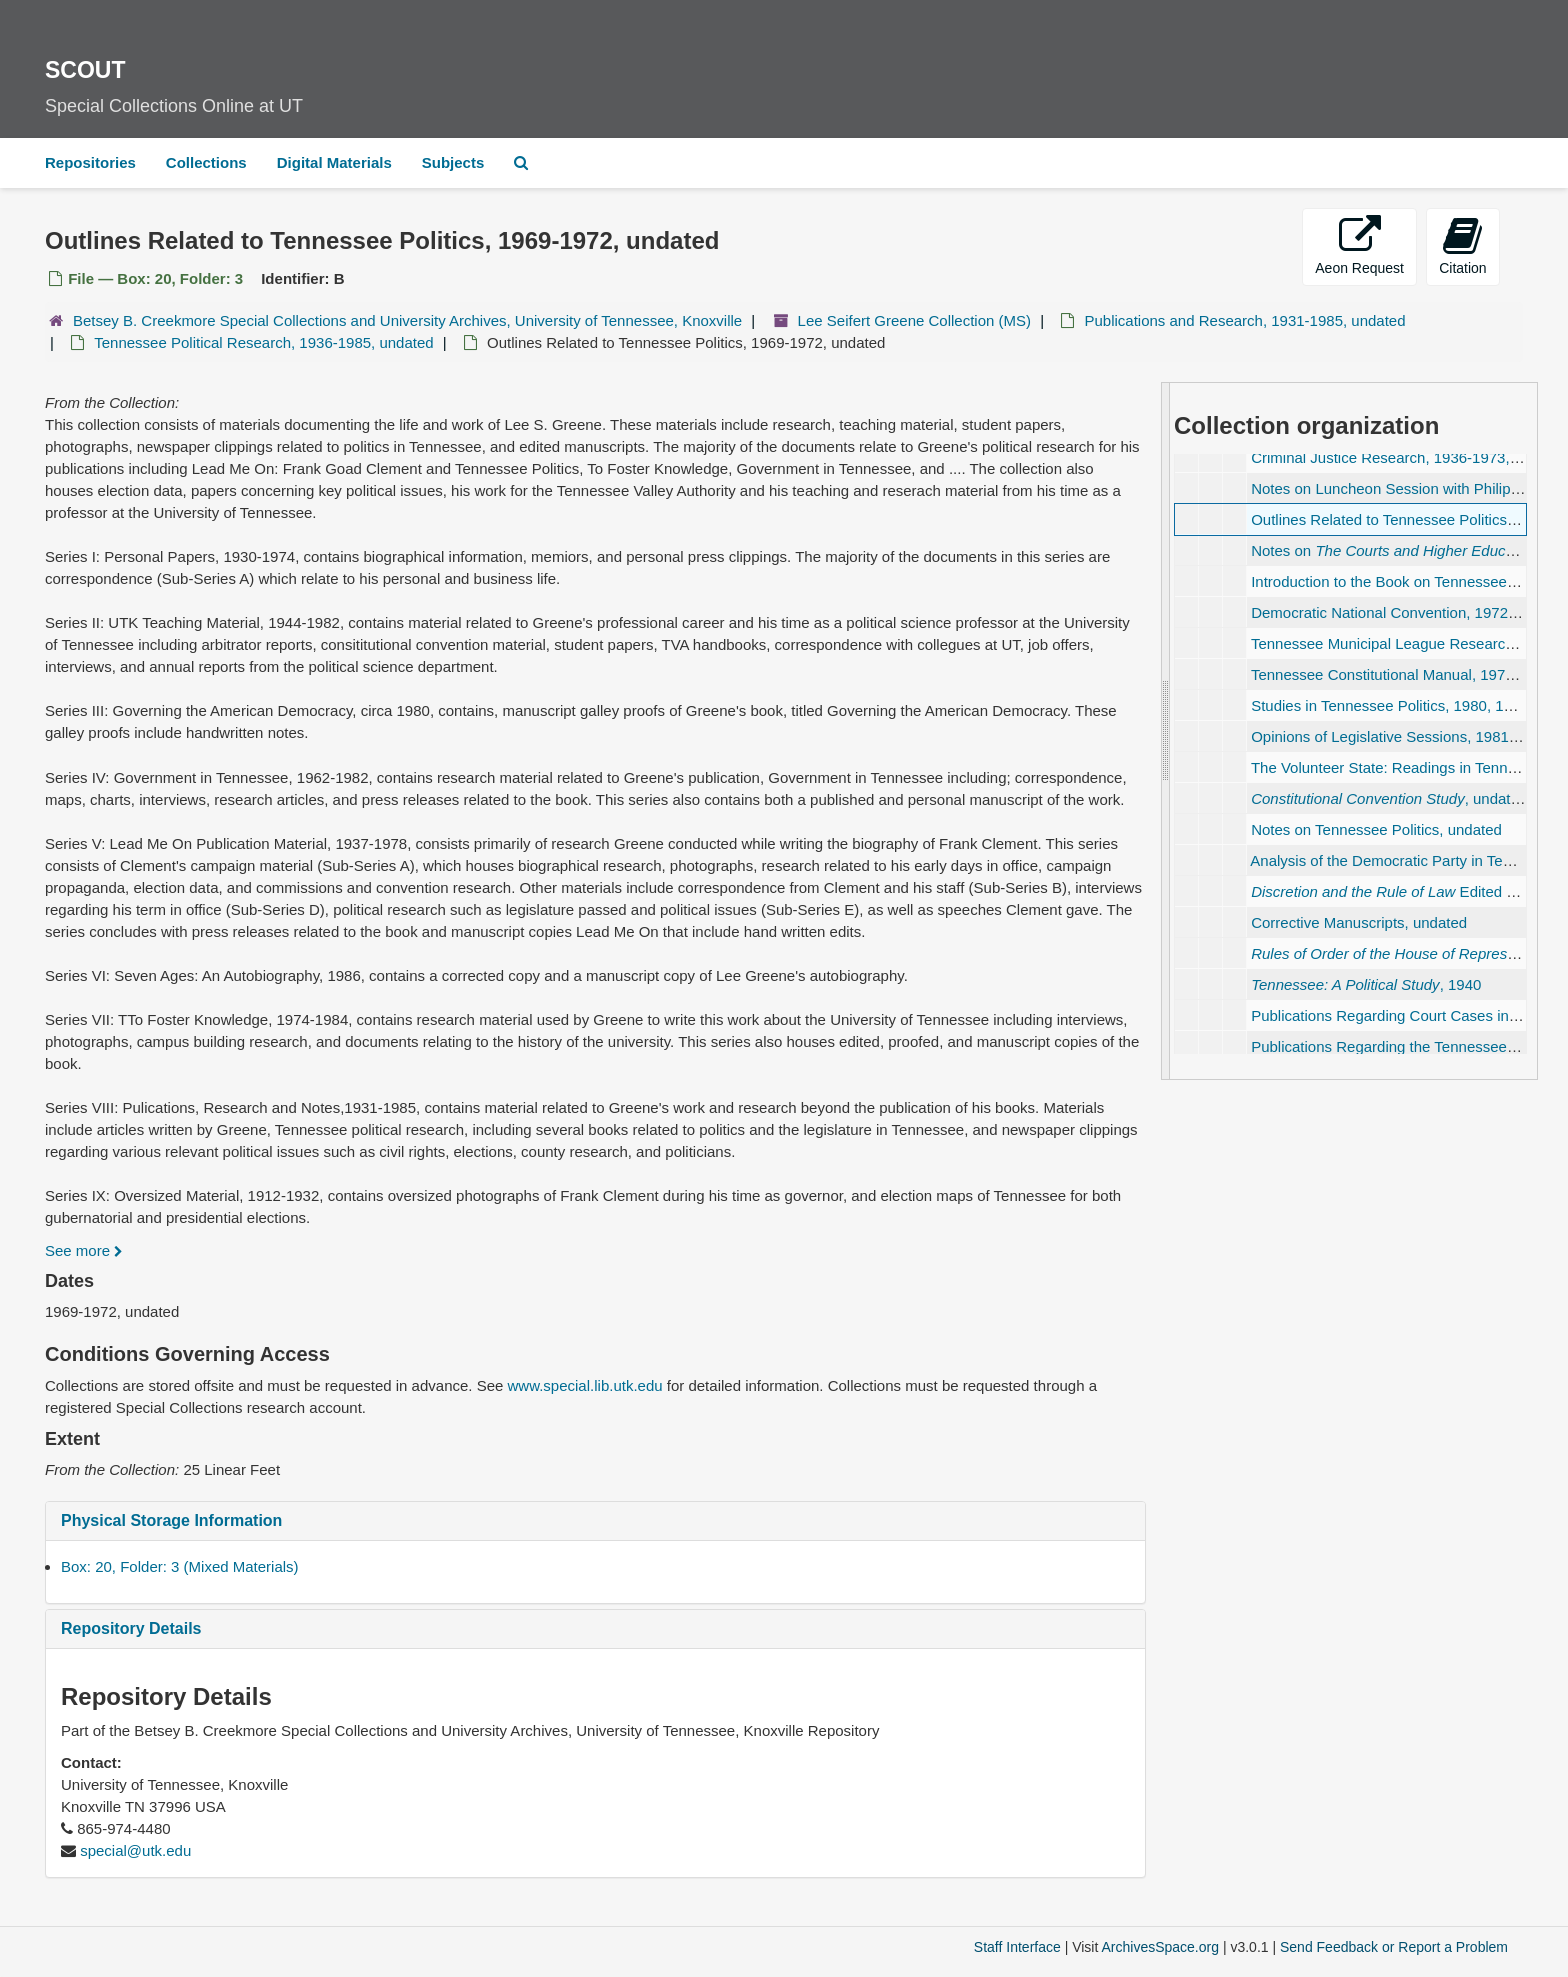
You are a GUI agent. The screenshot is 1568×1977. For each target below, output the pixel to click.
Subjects (453, 162)
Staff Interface (1017, 1947)
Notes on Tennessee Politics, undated (1376, 829)
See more (84, 1250)
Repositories (90, 162)
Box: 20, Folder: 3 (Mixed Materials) (180, 1566)
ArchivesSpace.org (1160, 1947)
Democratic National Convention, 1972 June (1398, 612)
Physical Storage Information (171, 1520)
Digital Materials (334, 162)
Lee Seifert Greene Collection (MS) (914, 320)
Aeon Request (1359, 245)
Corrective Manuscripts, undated (1359, 922)
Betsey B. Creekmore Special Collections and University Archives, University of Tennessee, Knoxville (407, 320)
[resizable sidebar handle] (1166, 731)
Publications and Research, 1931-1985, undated (1244, 320)
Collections (206, 162)
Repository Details (131, 1628)
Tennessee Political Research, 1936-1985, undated (263, 342)
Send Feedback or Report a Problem (1394, 1947)
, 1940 (1366, 984)
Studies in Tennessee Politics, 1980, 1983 (1389, 705)
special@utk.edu (135, 1850)
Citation (1462, 245)
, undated (1389, 798)
